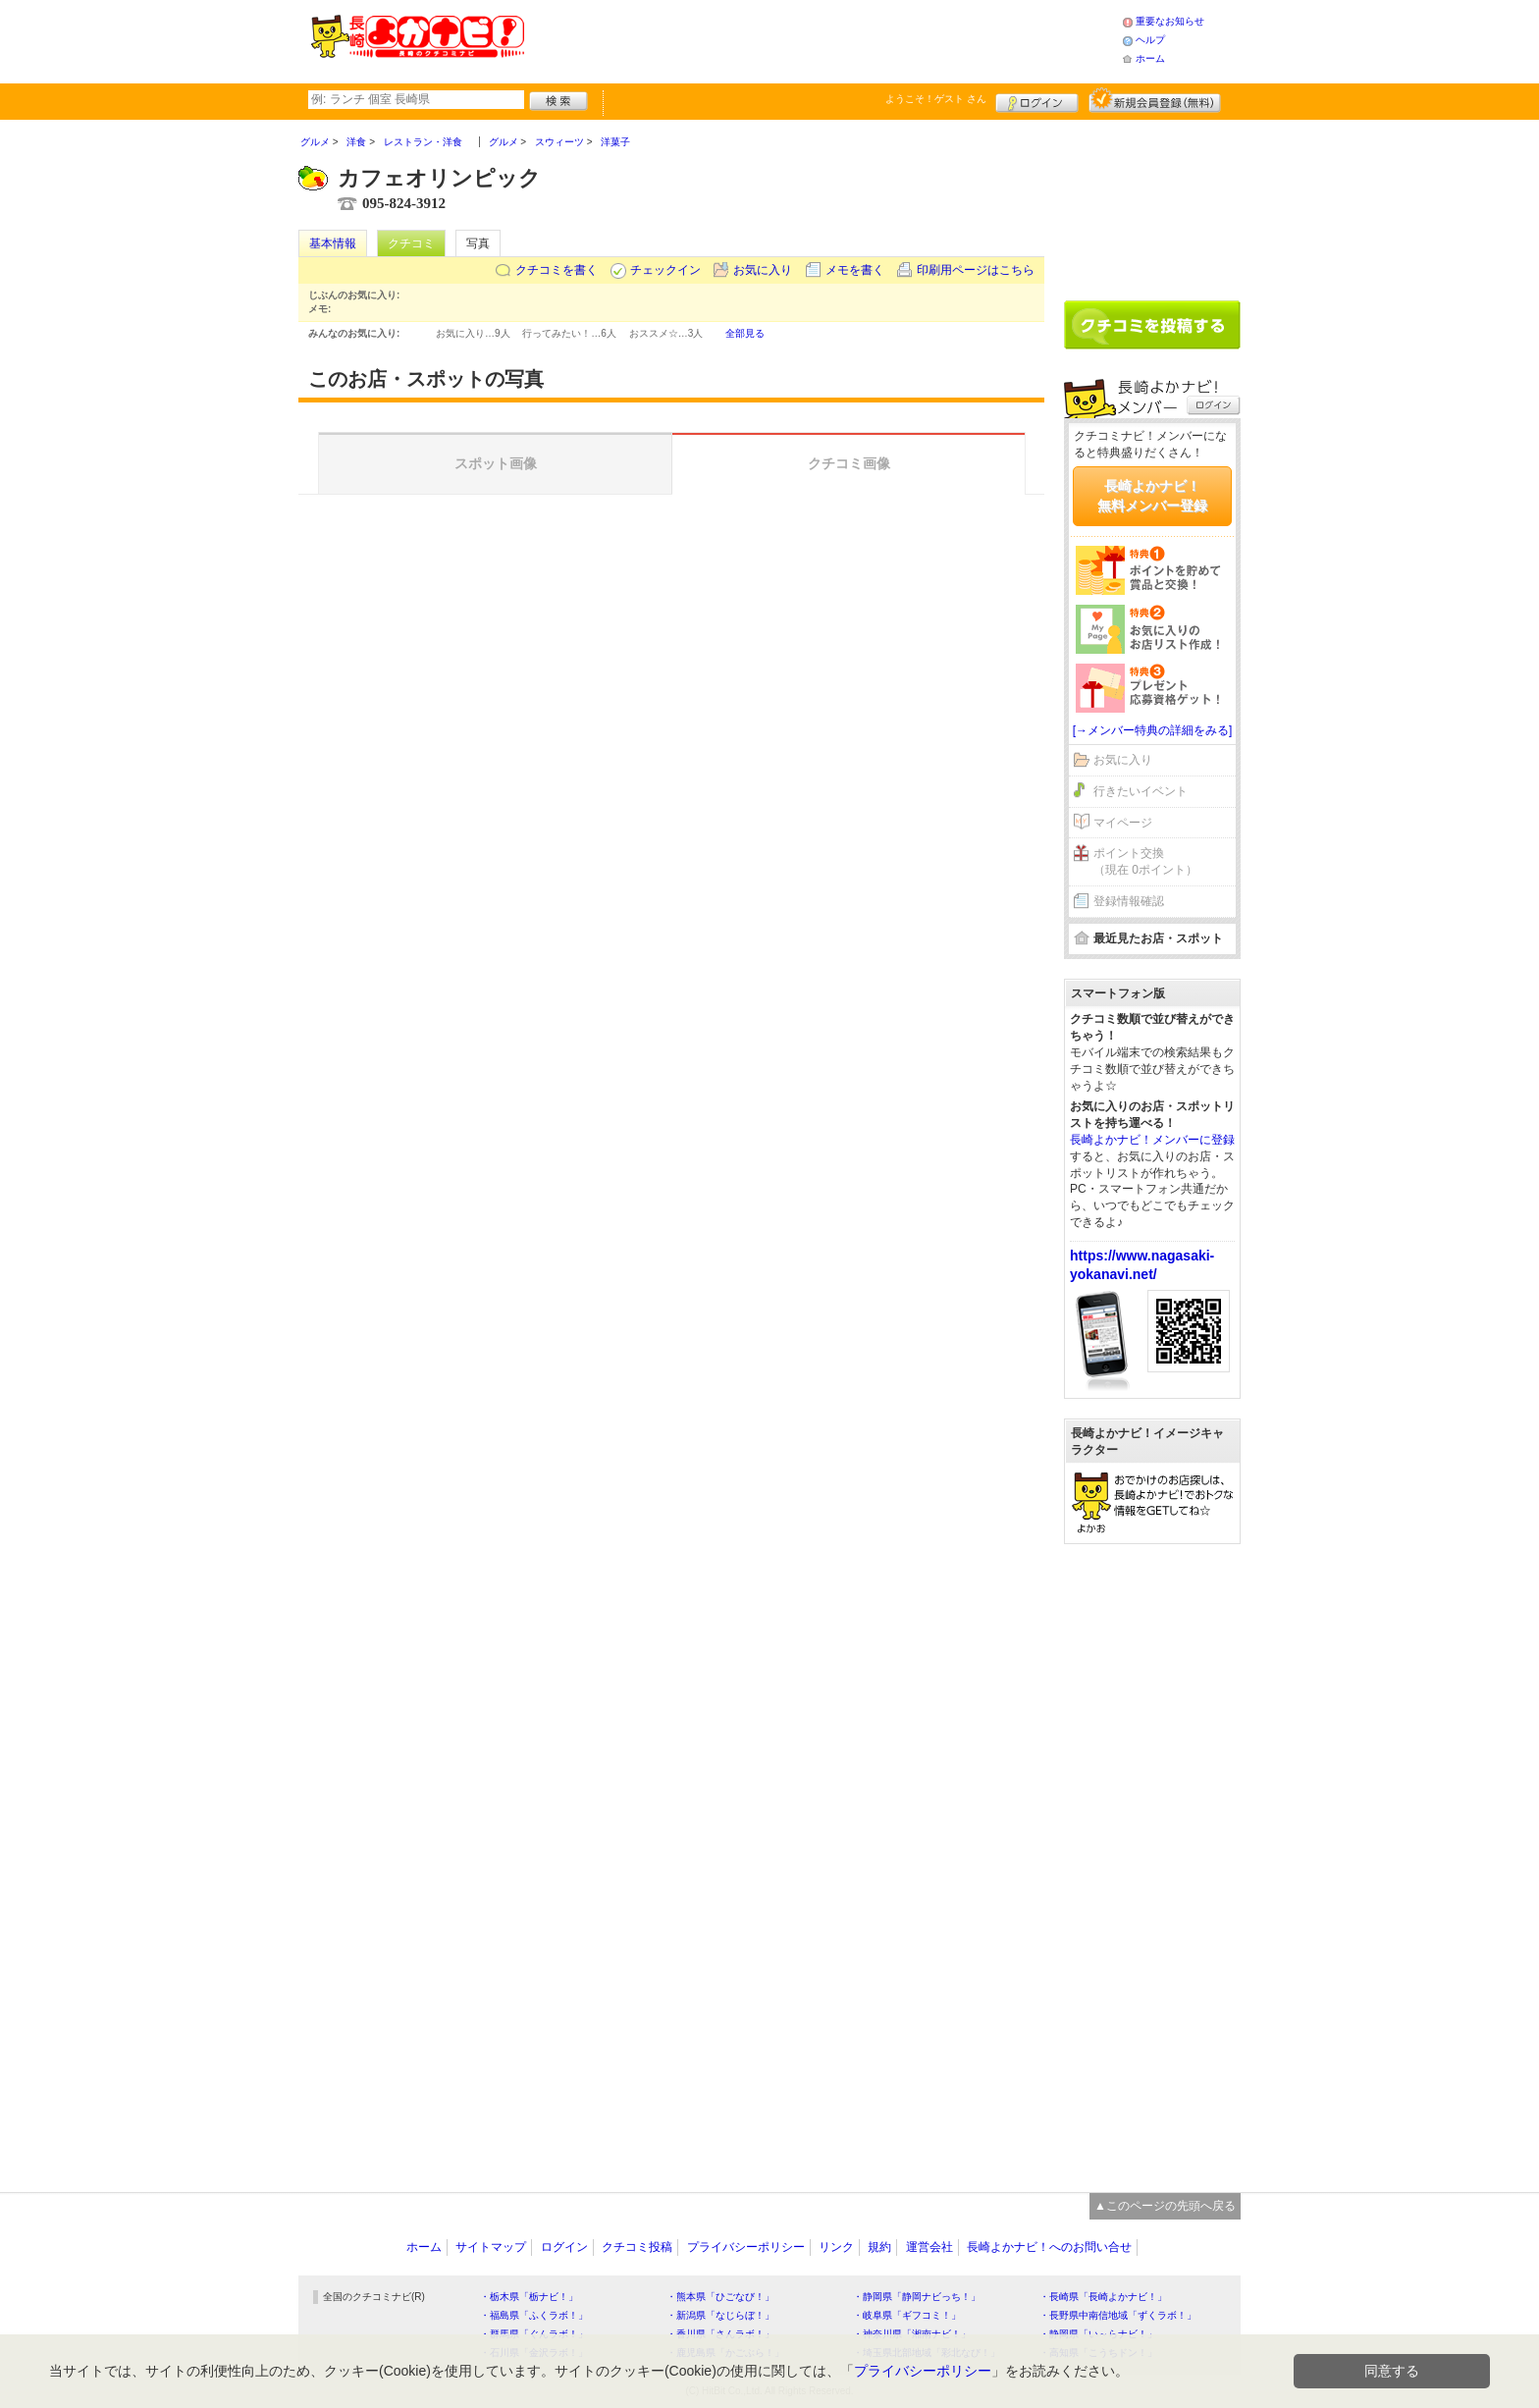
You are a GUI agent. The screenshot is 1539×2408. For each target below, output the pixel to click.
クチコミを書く (556, 270)
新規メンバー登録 (1154, 100)
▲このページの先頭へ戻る (1165, 2206)
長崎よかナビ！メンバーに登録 (1152, 1140)
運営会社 (929, 2247)
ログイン (1037, 100)
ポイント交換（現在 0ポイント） (1145, 861)
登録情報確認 (1128, 901)
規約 (879, 2247)
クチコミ (411, 243)
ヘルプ (1150, 39)
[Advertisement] (822, 39)
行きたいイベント (1140, 791)
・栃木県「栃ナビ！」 (529, 2296)
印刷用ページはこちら (976, 270)
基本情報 (332, 243)
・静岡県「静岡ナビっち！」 (917, 2296)
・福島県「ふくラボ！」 (534, 2315)
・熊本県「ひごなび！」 (720, 2296)
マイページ (1122, 822)
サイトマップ (490, 2247)
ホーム (1150, 58)
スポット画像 (495, 463)
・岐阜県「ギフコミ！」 (907, 2315)
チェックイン (665, 270)
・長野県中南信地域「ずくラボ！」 (1117, 2315)
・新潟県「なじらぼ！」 (720, 2315)
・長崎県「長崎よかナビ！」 (1103, 2296)
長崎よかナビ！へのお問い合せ (1049, 2247)
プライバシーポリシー (746, 2247)
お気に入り (762, 270)
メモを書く (854, 270)
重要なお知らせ (1170, 21)
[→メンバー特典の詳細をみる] (1153, 730)
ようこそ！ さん (935, 98)
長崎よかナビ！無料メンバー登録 (1152, 495)
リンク (836, 2247)
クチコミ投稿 (637, 2247)
